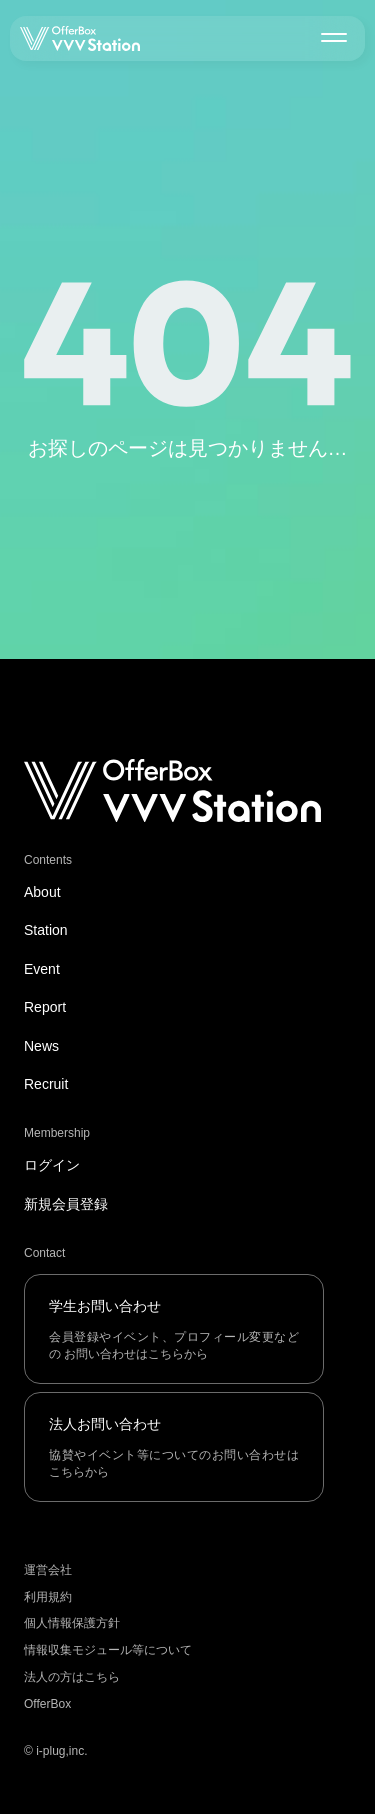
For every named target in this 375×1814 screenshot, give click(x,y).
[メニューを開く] (334, 37)
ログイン (52, 1165)
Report (45, 1007)
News (41, 1046)
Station (46, 930)
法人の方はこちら (72, 1677)
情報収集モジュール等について (108, 1650)
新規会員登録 (66, 1204)
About (42, 892)
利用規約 (48, 1597)
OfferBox (47, 1704)
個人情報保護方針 (72, 1623)
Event (42, 969)
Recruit (46, 1084)
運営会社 (48, 1570)
